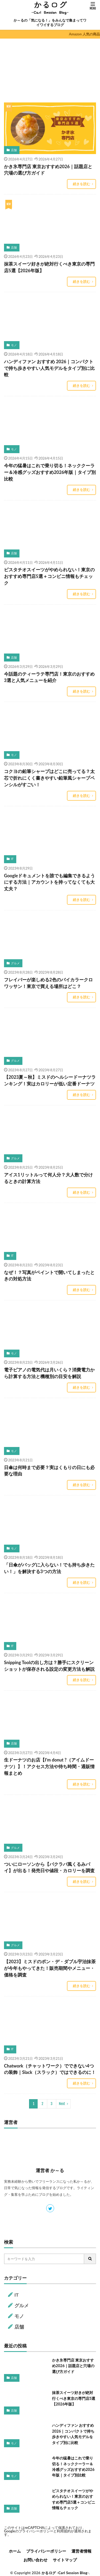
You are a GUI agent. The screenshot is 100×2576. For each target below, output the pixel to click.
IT (12, 859)
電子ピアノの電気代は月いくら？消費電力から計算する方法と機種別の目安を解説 (49, 1373)
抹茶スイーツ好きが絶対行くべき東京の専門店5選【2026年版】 (49, 267)
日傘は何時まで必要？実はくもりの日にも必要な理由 (49, 1471)
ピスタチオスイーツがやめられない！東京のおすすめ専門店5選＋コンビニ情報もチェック (49, 576)
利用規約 (64, 2531)
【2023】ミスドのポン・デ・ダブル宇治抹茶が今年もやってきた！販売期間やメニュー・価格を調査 (50, 1968)
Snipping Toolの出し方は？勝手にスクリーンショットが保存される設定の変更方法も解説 (49, 1666)
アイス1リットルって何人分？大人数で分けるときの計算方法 (48, 1178)
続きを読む (81, 184)
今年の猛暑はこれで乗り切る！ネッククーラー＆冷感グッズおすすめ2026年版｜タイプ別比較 (50, 472)
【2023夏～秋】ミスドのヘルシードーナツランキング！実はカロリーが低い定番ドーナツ (50, 1080)
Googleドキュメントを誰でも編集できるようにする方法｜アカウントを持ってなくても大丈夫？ (49, 882)
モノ (14, 345)
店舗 (14, 150)
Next (62, 2104)
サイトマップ (65, 2559)
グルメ (15, 963)
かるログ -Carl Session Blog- (65, 2573)
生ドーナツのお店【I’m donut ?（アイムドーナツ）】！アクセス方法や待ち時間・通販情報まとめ (49, 1766)
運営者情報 (81, 2551)
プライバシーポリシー (36, 2531)
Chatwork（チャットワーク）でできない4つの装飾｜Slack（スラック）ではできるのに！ (50, 2069)
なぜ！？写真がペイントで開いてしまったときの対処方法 (49, 1276)
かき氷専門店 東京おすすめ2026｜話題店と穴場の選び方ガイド (48, 170)
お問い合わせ (35, 2559)
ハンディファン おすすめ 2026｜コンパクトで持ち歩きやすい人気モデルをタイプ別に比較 (49, 368)
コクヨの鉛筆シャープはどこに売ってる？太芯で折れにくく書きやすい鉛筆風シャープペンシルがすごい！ (49, 778)
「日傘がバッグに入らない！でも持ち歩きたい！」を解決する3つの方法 (49, 1568)
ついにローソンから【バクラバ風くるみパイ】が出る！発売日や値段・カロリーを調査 (49, 1868)
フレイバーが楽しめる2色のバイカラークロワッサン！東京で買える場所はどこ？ (48, 983)
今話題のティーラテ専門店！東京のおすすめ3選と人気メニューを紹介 (49, 677)
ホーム (15, 2551)
